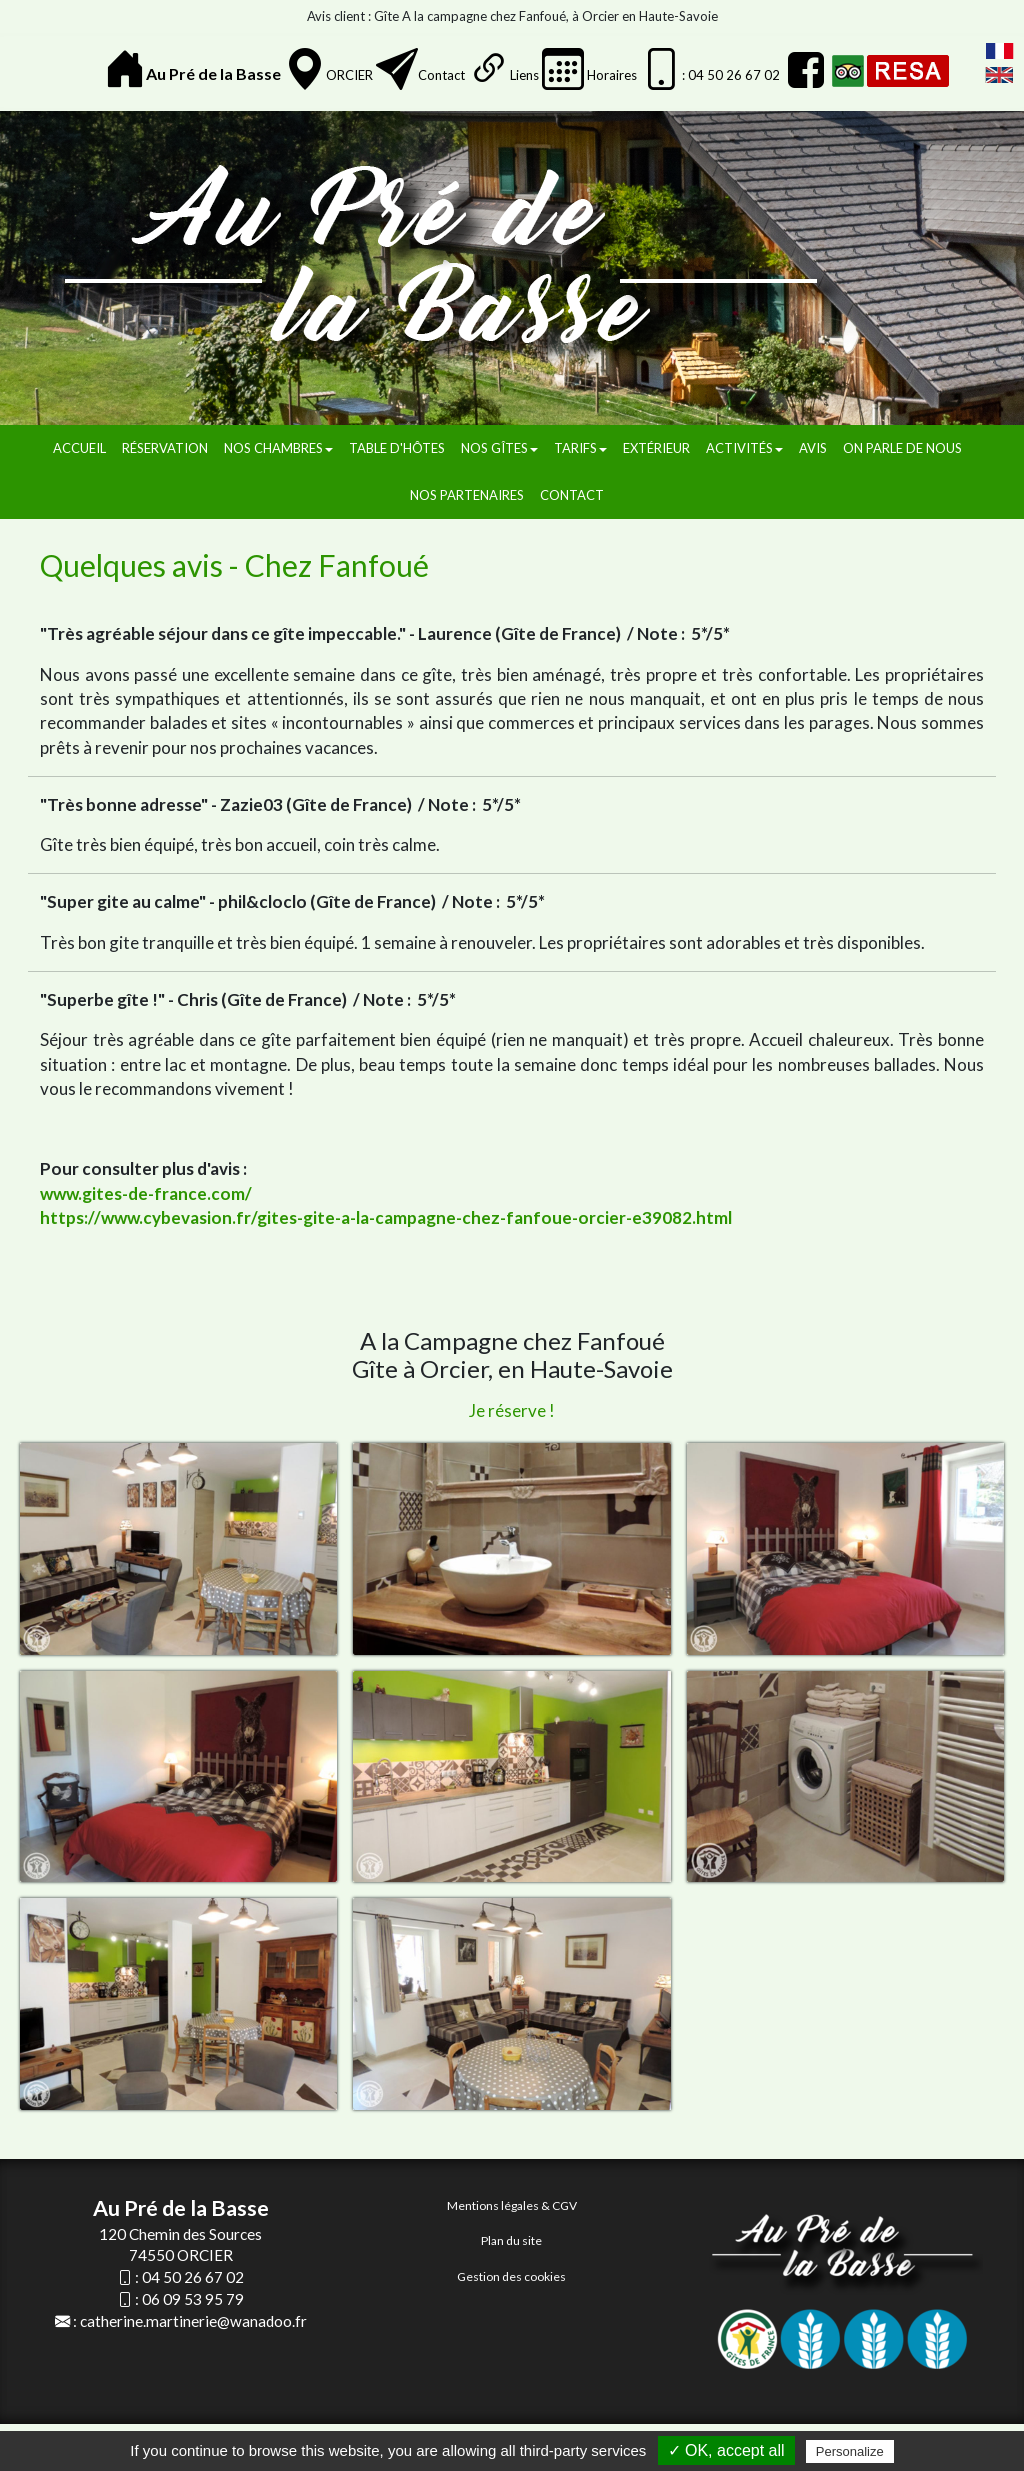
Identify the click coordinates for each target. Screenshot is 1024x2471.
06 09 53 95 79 (193, 2299)
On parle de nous (902, 448)
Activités (744, 448)
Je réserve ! (512, 1410)
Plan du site (511, 2240)
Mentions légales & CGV (512, 2205)
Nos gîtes (499, 448)
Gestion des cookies (511, 2276)
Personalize (850, 2451)
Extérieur (656, 448)
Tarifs (580, 448)
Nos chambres (278, 448)
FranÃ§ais (999, 51)
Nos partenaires (467, 495)
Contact (441, 75)
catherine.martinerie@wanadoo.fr (193, 2321)
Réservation (165, 448)
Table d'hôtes (397, 448)
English (999, 75)
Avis (813, 448)
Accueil (79, 448)
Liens (524, 75)
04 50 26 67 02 (193, 2277)
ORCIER (349, 75)
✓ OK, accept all (726, 2450)
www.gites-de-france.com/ (146, 1193)
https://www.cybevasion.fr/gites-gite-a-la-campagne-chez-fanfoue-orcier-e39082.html (386, 1217)
